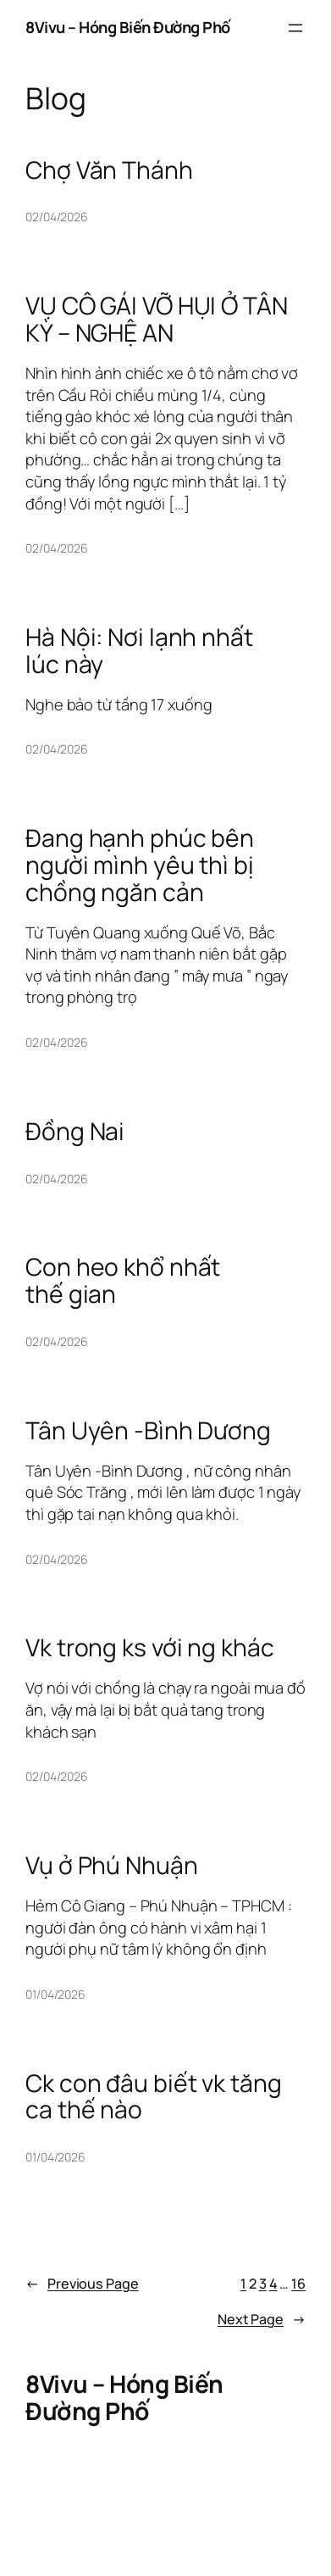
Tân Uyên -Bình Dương (148, 1430)
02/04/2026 (56, 217)
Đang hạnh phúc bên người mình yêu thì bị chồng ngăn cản (139, 865)
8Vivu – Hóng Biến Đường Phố (127, 27)
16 (298, 2283)
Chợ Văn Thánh (109, 170)
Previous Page (82, 2284)
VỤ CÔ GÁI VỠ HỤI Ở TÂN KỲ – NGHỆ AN (156, 319)
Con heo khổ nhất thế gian (122, 1281)
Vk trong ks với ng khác (149, 1647)
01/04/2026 (55, 1994)
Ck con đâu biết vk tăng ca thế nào (153, 2097)
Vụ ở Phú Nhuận (111, 1865)
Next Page (262, 2319)
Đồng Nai (74, 1131)
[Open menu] (295, 28)
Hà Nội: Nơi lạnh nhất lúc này (139, 651)
